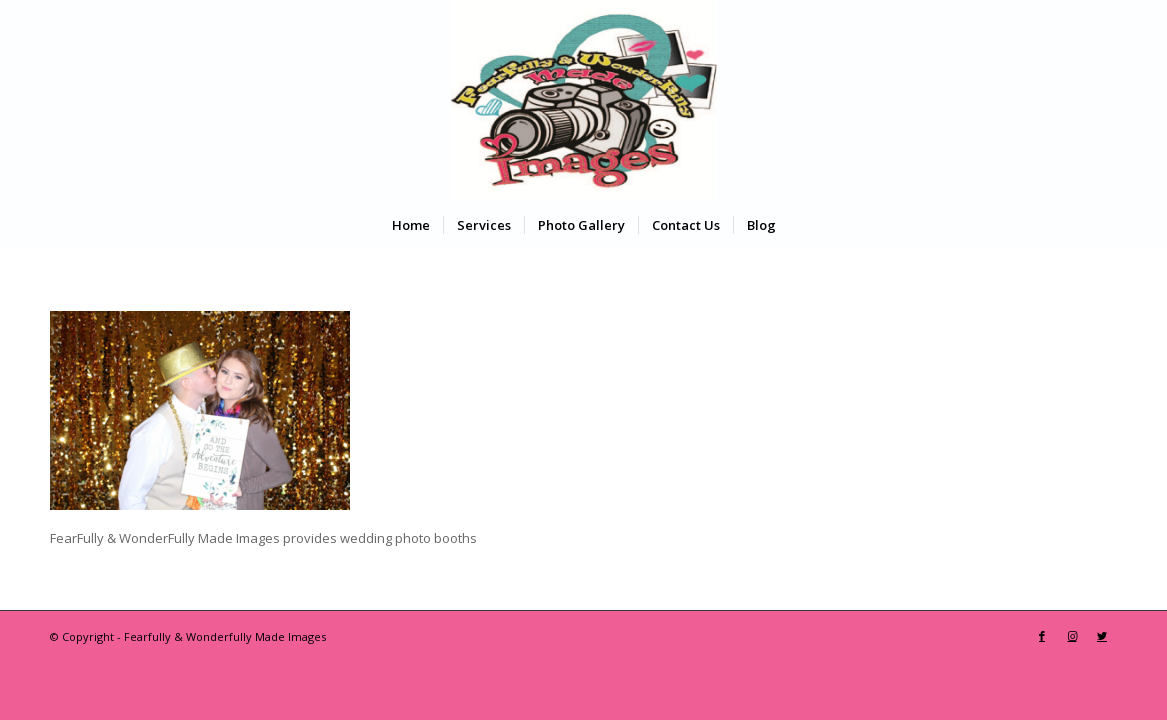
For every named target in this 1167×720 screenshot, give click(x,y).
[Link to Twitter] (1102, 636)
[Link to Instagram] (1072, 636)
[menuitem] (411, 225)
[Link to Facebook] (1042, 636)
